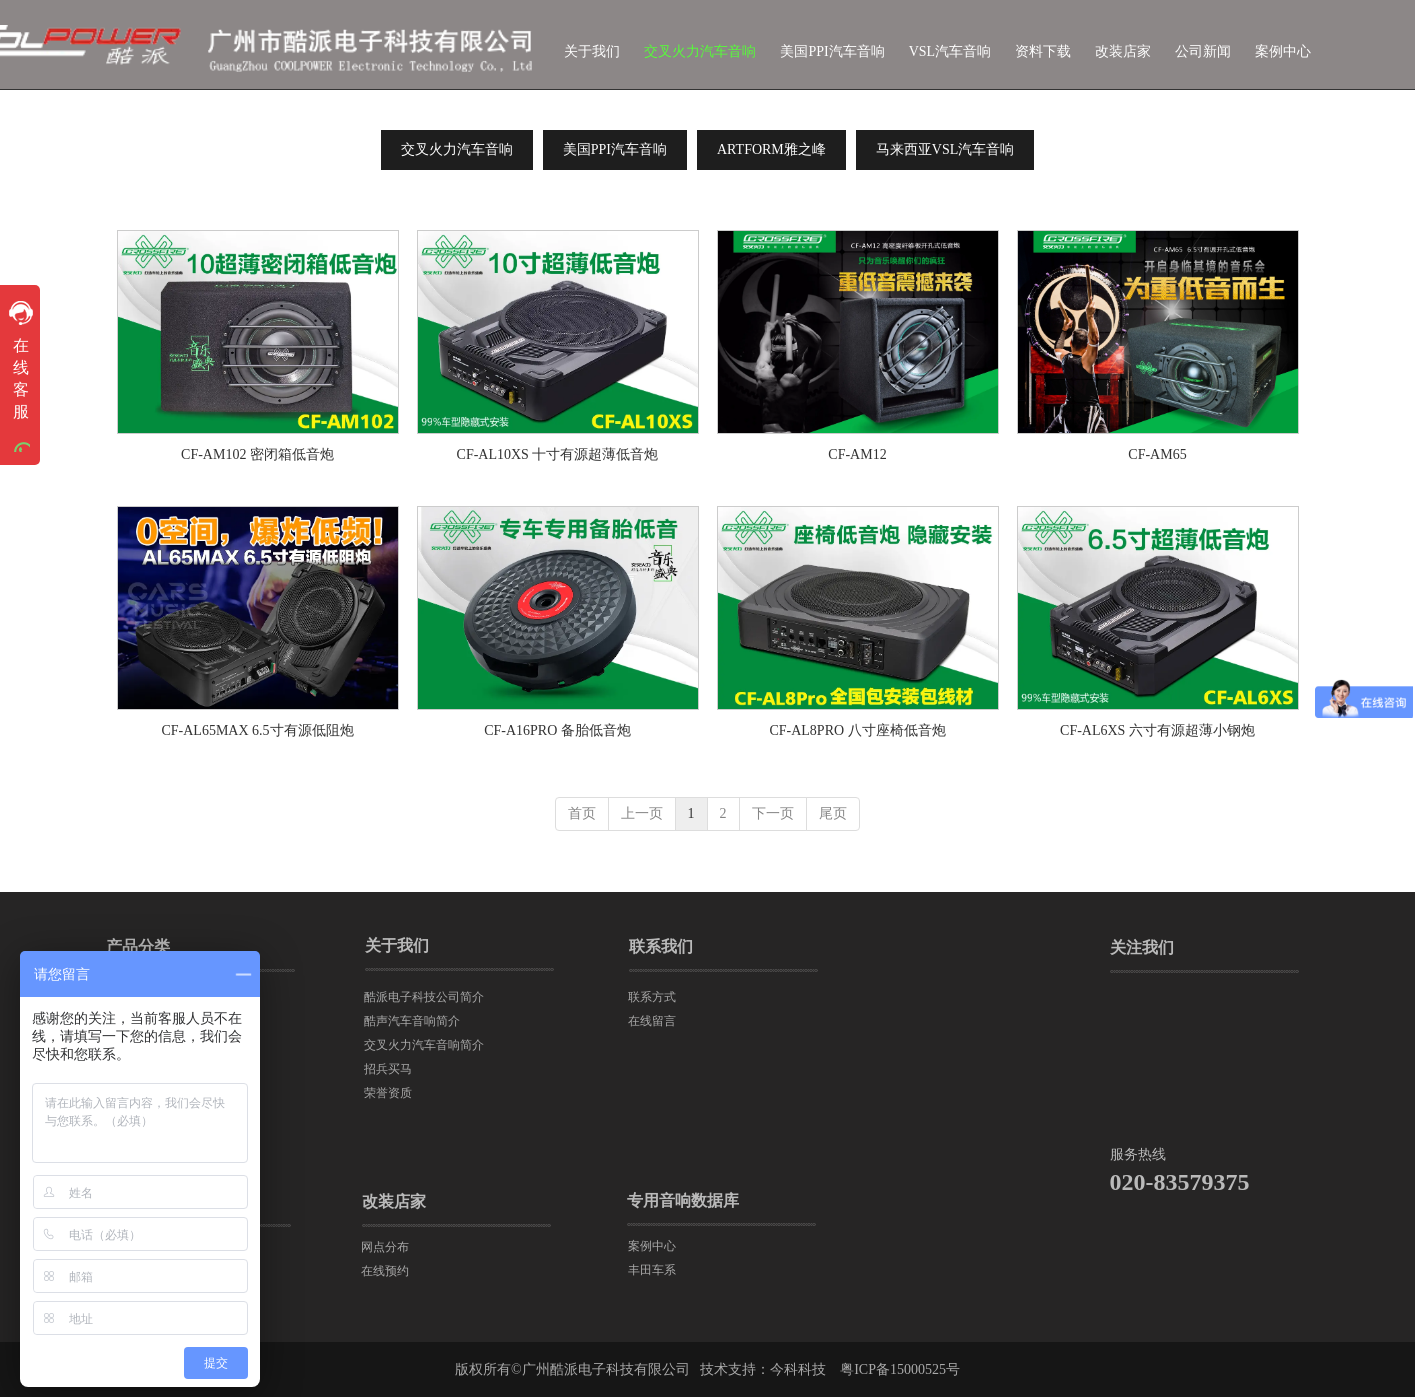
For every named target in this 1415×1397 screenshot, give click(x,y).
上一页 (642, 813)
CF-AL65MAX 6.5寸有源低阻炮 (257, 730)
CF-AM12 (857, 454)
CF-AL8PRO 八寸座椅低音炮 (857, 730)
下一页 (773, 813)
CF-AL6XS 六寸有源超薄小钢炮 (1157, 730)
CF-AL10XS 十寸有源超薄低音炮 (558, 454)
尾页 (833, 813)
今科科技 (798, 1369)
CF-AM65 (1157, 454)
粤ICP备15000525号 (900, 1369)
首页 (582, 813)
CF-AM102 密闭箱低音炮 (257, 454)
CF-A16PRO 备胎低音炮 (557, 730)
